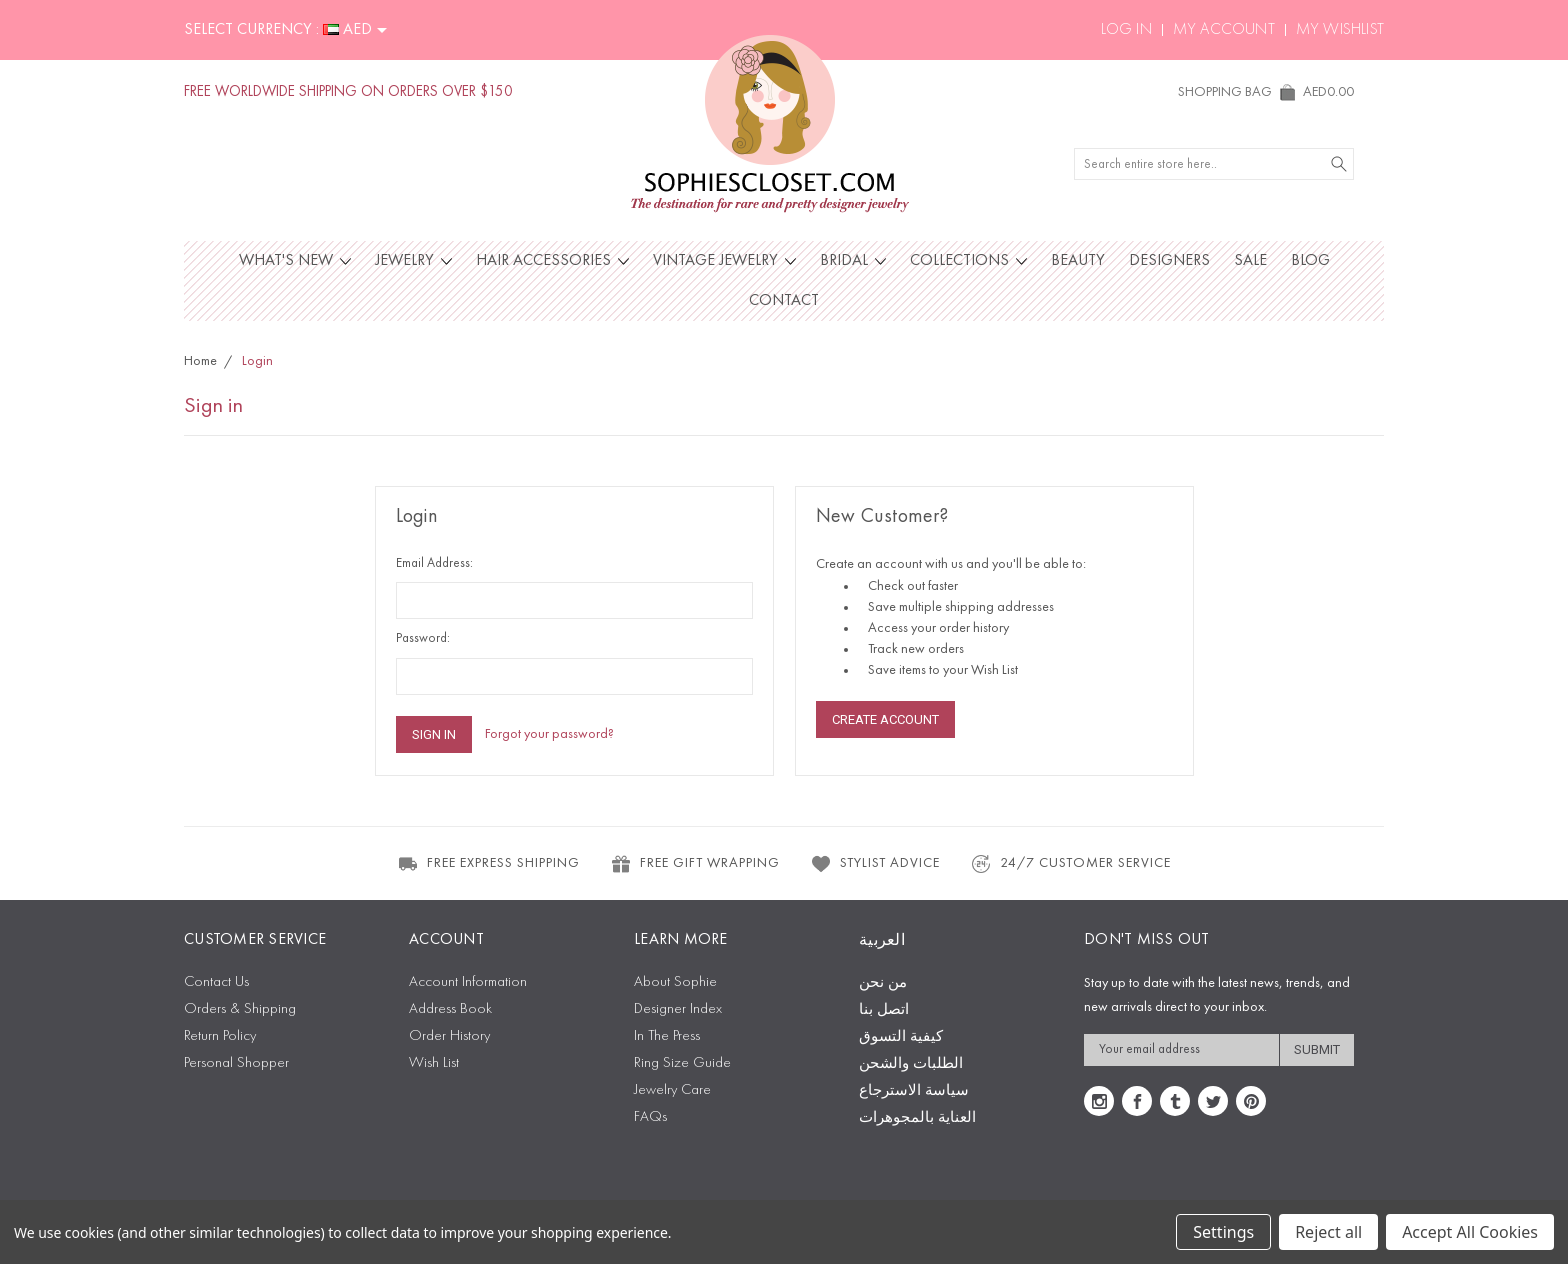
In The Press (667, 1036)
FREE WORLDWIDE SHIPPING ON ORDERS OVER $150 (348, 92)
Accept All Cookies (1470, 1232)
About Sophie (675, 982)
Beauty (1078, 261)
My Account (1224, 30)
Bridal (853, 261)
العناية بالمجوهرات (917, 1118)
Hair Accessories (552, 261)
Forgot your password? (549, 734)
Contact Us (216, 982)
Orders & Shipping (240, 1009)
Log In (1126, 30)
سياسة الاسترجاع (914, 1091)
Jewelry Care (672, 1090)
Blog (1310, 261)
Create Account (885, 719)
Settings (1223, 1232)
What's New (295, 261)
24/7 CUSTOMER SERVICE (1070, 864)
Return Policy (220, 1036)
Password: (423, 638)
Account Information (468, 982)
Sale (1250, 261)
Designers (1169, 261)
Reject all (1328, 1232)
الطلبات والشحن (911, 1064)
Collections (968, 261)
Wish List (434, 1063)
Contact (784, 301)
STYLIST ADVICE (875, 864)
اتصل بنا (884, 1010)
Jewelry (413, 261)
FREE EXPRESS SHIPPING (488, 864)
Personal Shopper (236, 1063)
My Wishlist (1340, 30)
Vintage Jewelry (724, 261)
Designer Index (678, 1009)
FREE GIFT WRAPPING (695, 864)
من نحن (883, 983)
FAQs (650, 1117)
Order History (449, 1036)
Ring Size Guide (682, 1063)
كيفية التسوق (901, 1037)
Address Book (450, 1009)
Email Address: (434, 563)
